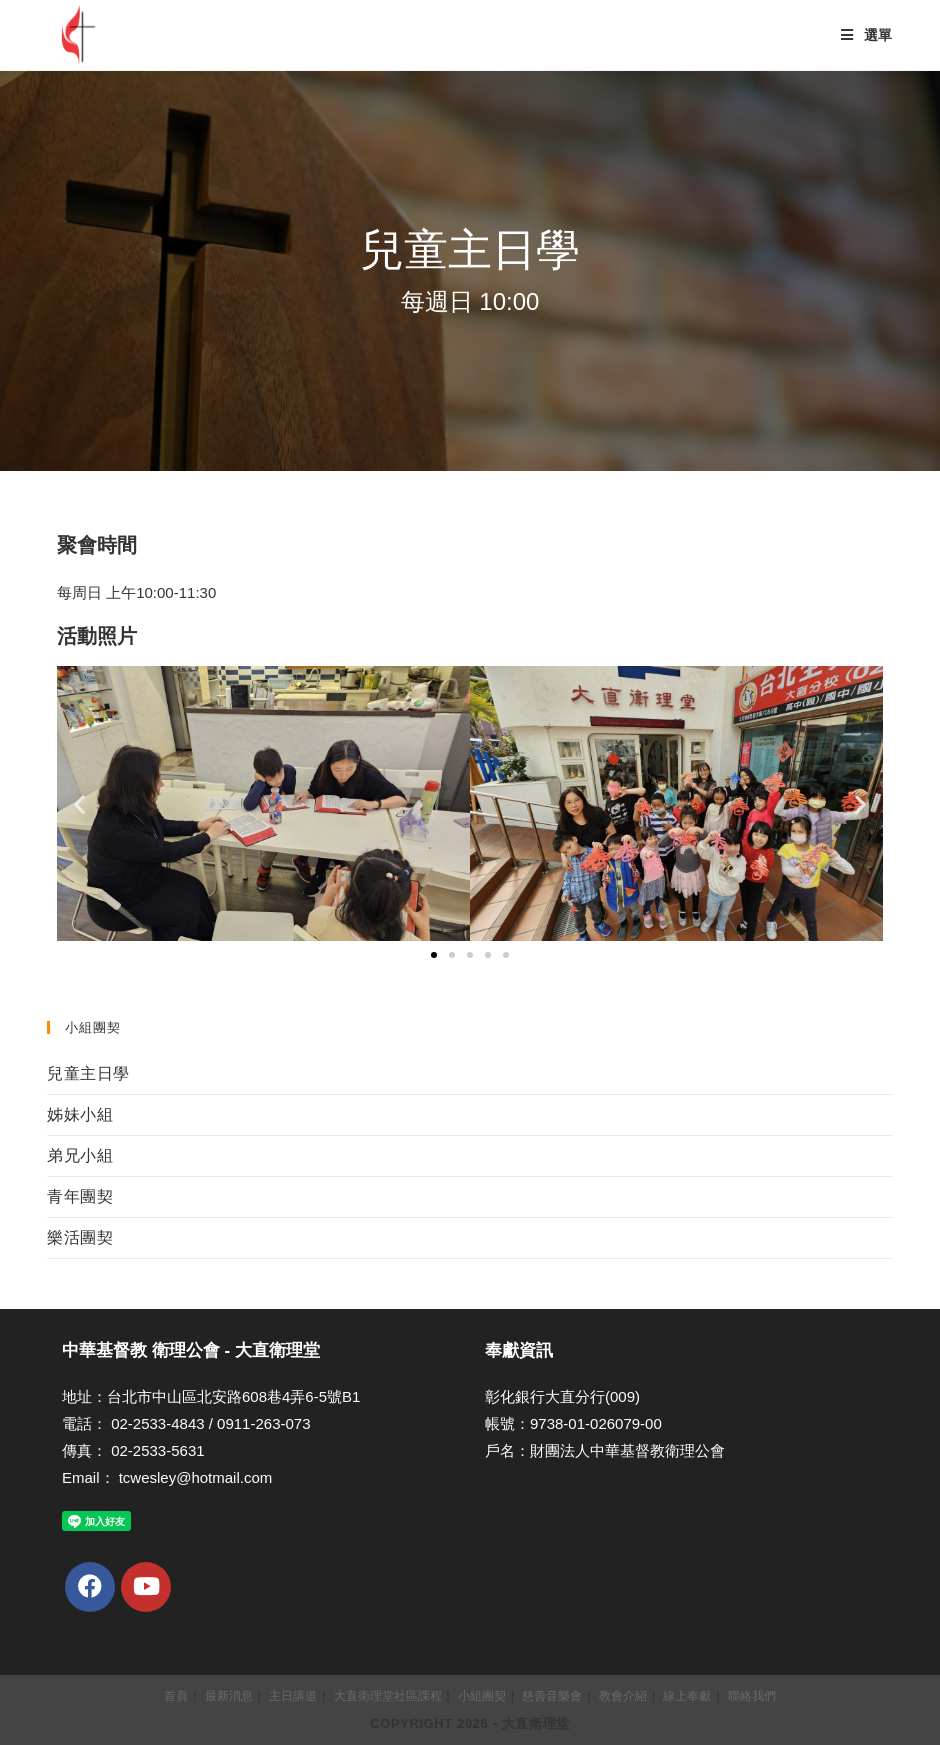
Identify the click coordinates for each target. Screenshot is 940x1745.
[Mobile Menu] (867, 35)
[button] (434, 955)
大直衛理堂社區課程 (388, 1696)
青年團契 (80, 1196)
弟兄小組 (80, 1155)
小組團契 (482, 1696)
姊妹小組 (80, 1114)
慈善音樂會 (552, 1696)
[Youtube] (146, 1587)
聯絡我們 (752, 1696)
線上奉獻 (687, 1696)
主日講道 (293, 1696)
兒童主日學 (88, 1073)
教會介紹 (623, 1696)
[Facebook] (90, 1587)
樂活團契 (80, 1237)
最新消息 (229, 1696)
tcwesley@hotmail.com (196, 1477)
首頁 (176, 1696)
